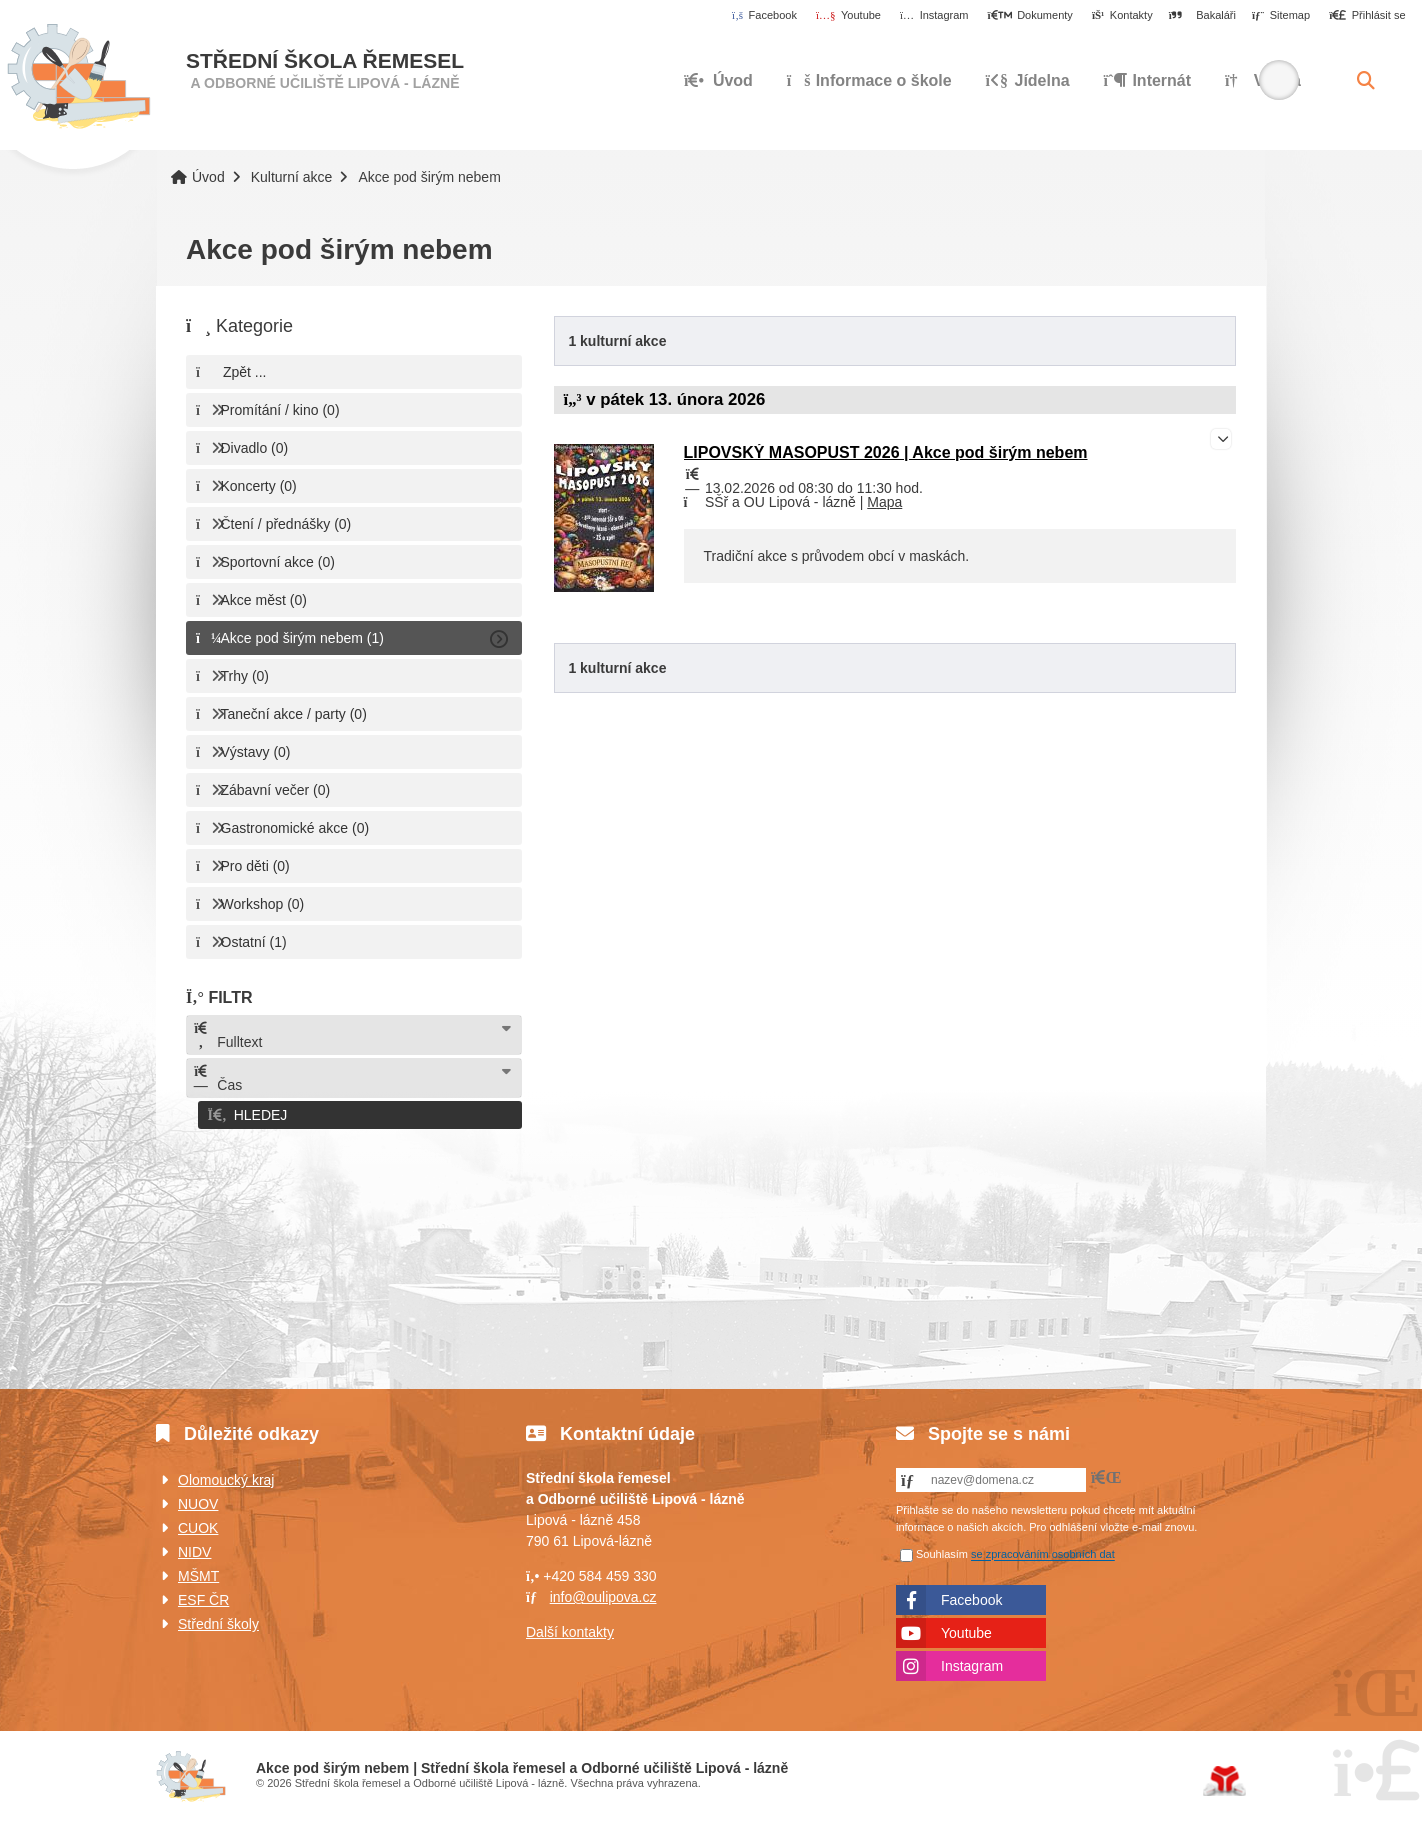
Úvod (78, 77)
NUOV (198, 1500)
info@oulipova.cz (603, 1593)
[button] (1367, 16)
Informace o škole (869, 80)
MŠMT (198, 1572)
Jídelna (1028, 80)
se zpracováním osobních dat (1043, 1551)
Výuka (1263, 80)
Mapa (884, 502)
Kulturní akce (292, 177)
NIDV (194, 1548)
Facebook (971, 1596)
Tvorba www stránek (1224, 1777)
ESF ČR (203, 1596)
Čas (217, 1078)
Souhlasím (942, 1551)
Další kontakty (570, 1628)
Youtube (966, 1629)
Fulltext (227, 1035)
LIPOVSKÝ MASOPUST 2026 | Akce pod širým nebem (886, 452)
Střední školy (218, 1620)
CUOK (198, 1524)
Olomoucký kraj (226, 1476)
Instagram (972, 1662)
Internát (1148, 80)
